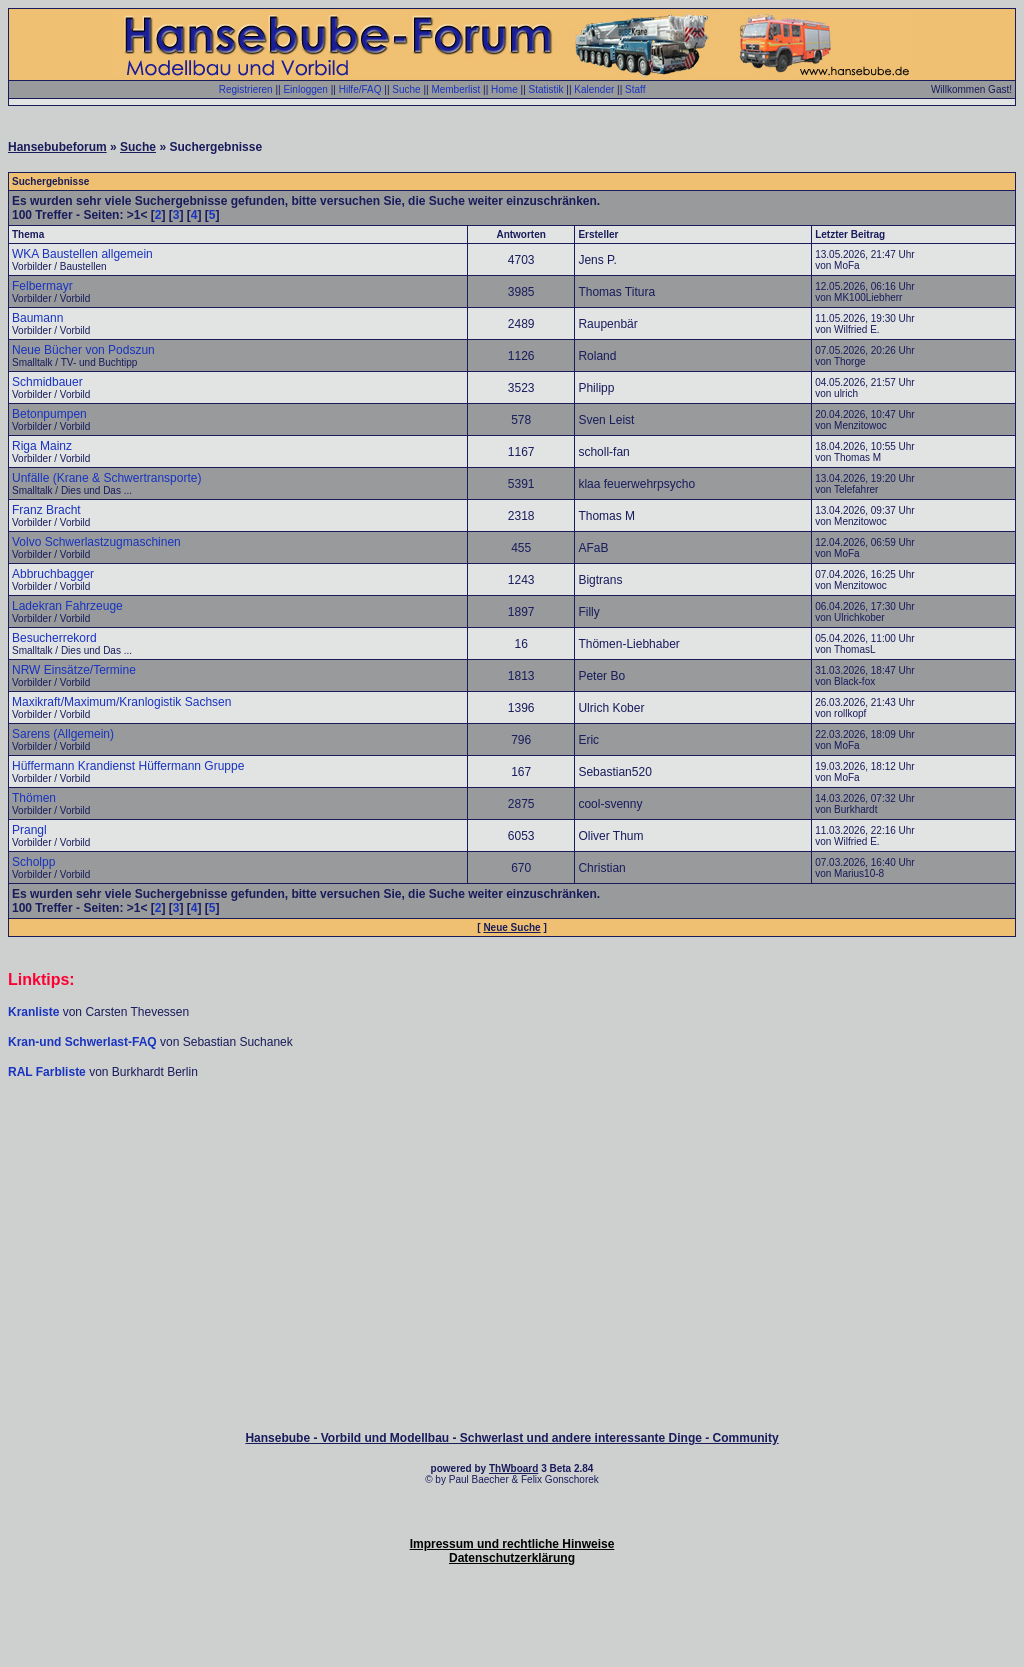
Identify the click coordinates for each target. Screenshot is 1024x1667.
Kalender (594, 89)
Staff (635, 89)
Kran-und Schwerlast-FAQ (84, 1042)
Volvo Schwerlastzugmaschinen (96, 542)
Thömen (34, 798)
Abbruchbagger (53, 574)
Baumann (37, 318)
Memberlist (455, 89)
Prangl (29, 830)
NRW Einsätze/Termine (74, 670)
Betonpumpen (49, 414)
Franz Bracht (46, 510)
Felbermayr (42, 286)
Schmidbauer (47, 382)
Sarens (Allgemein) (63, 734)
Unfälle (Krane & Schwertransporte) (106, 478)
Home (504, 89)
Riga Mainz (42, 446)
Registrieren (246, 89)
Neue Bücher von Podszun (83, 350)
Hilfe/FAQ (360, 89)
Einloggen (305, 89)
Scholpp (33, 862)
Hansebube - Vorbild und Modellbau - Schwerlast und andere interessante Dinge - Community (511, 1438)
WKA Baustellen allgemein (82, 254)
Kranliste (33, 1012)
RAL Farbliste (48, 1072)
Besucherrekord (54, 638)
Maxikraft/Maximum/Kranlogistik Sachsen (121, 702)
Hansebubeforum (57, 147)
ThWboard (513, 1468)
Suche (406, 89)
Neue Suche (511, 927)
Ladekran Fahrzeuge (67, 606)
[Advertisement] (512, 1140)
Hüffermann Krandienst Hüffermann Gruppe (128, 766)
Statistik (546, 89)
